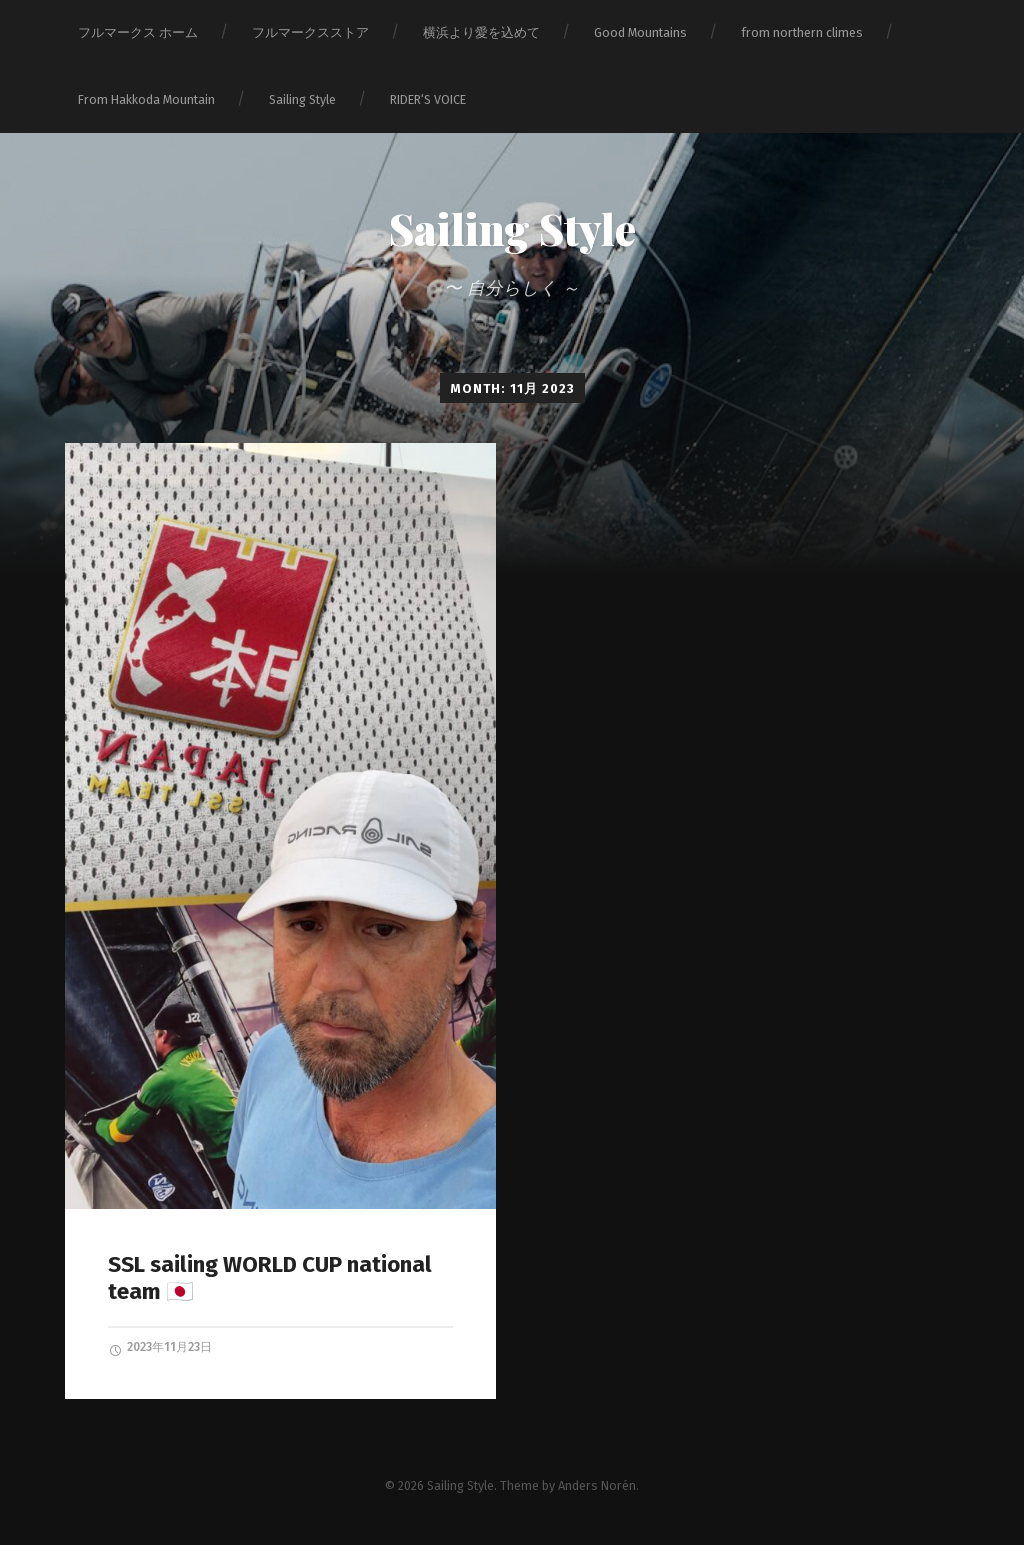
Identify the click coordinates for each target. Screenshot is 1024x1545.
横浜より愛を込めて (481, 32)
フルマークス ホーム (138, 32)
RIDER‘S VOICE (428, 99)
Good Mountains (640, 32)
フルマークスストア (310, 32)
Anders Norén (597, 1485)
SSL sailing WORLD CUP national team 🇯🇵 (270, 1278)
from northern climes (802, 32)
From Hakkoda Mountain (146, 99)
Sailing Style (302, 99)
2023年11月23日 (160, 1348)
